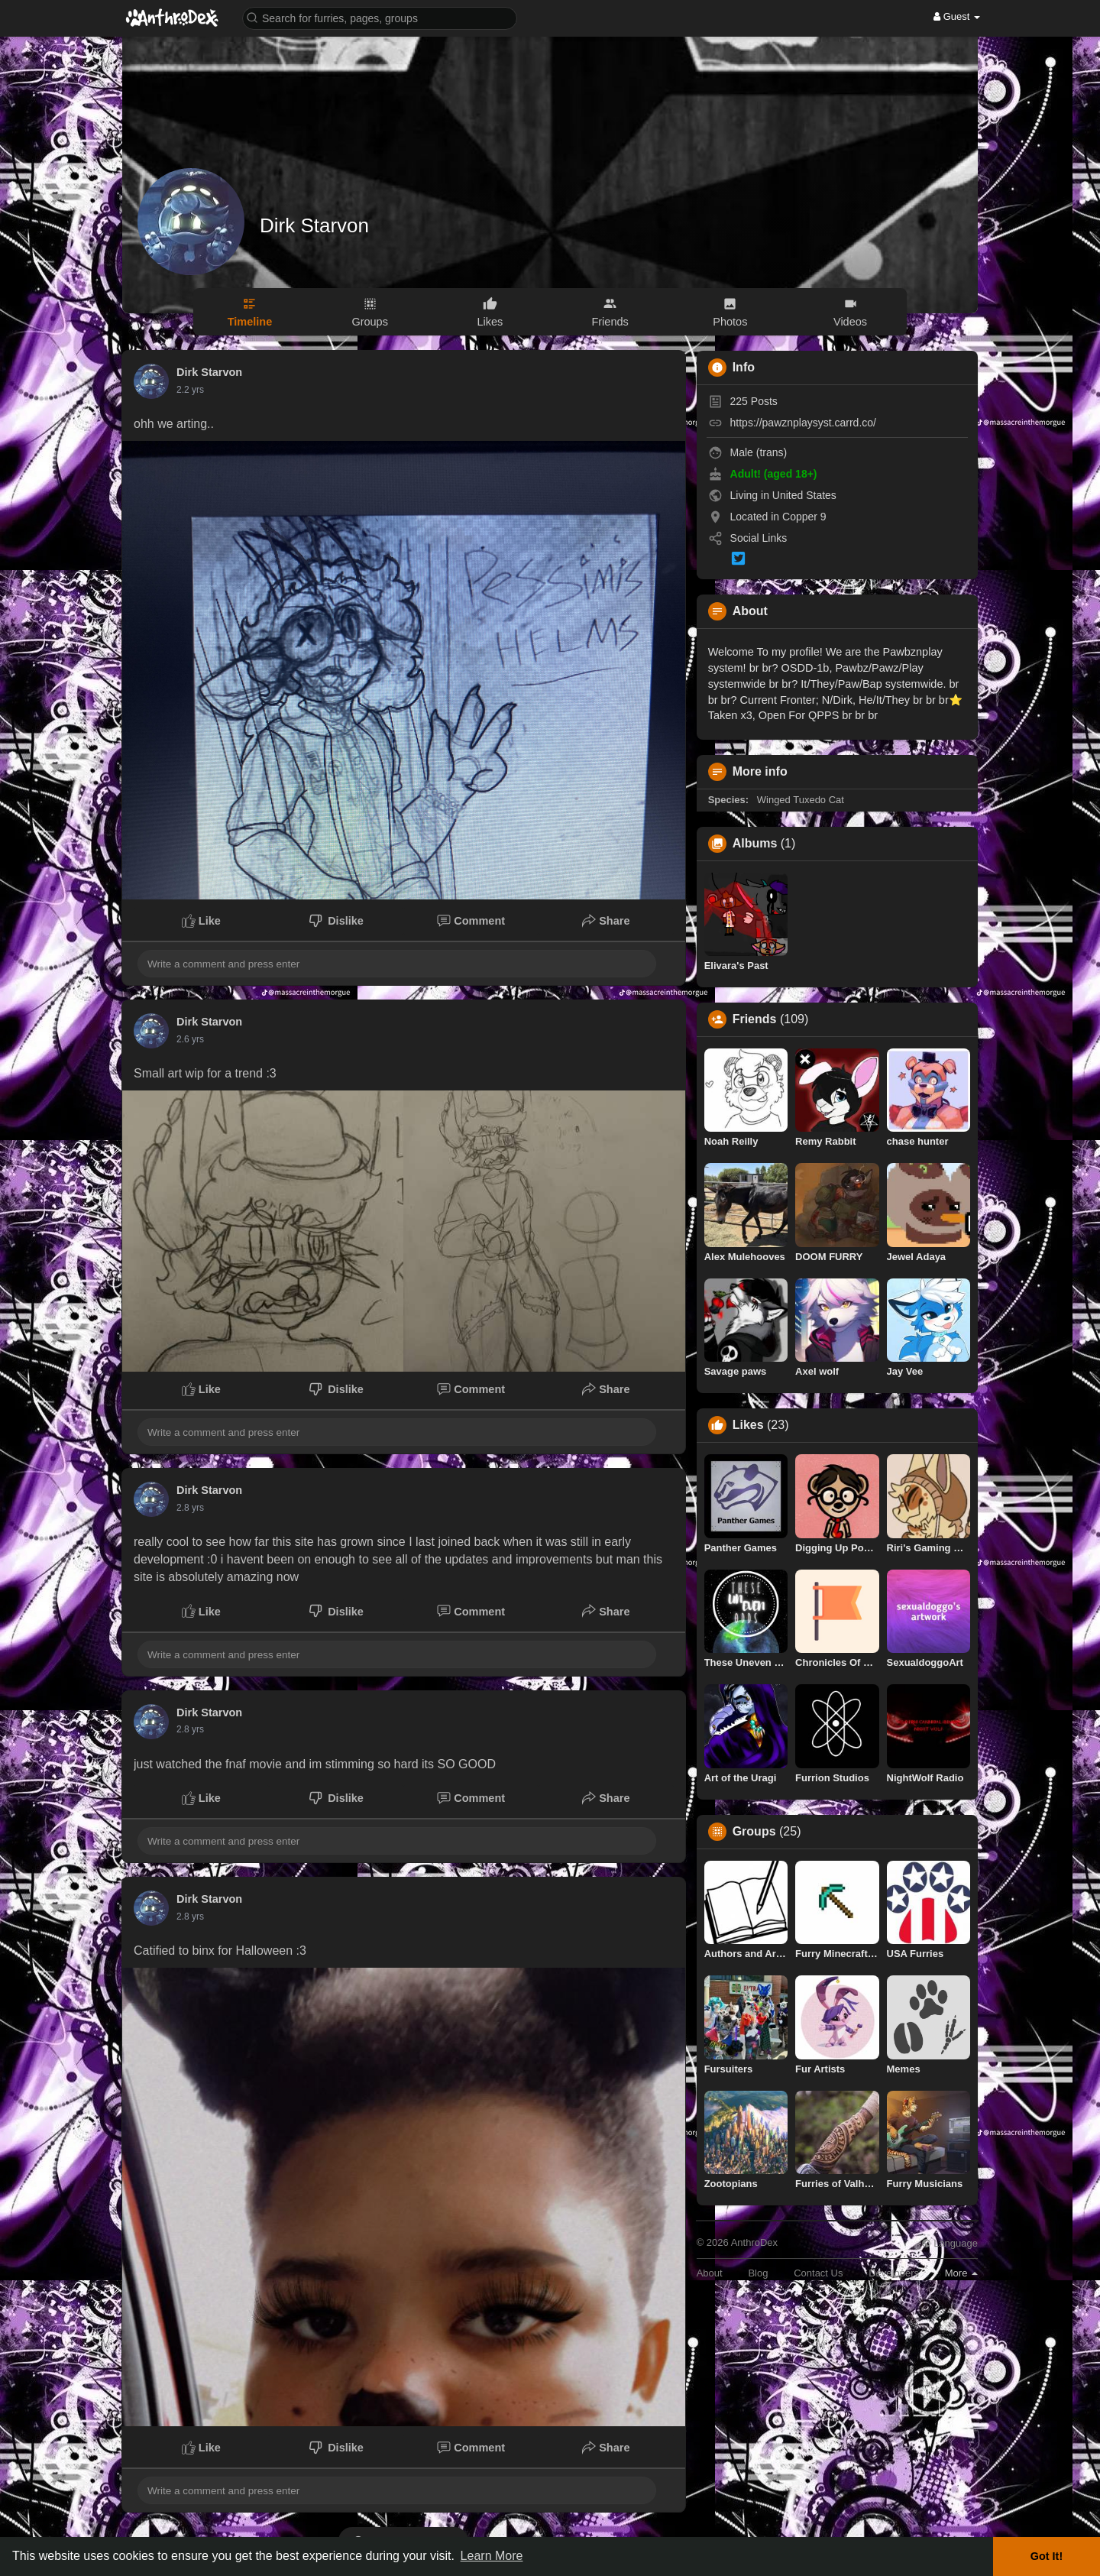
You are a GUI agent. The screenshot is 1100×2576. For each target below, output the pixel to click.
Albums (755, 844)
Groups (754, 1832)
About (710, 2273)
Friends (755, 1019)
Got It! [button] (1046, 2556)
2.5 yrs (190, 1507)
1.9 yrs (190, 389)
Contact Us (818, 2273)
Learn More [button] (492, 2555)
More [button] (961, 2273)
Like (201, 921)
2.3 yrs (190, 1039)
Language (949, 2243)
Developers (894, 2273)
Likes (748, 1425)
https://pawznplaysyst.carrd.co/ (803, 422)
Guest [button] (956, 16)
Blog (758, 2273)
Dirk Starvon (314, 225)
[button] (379, 17)
